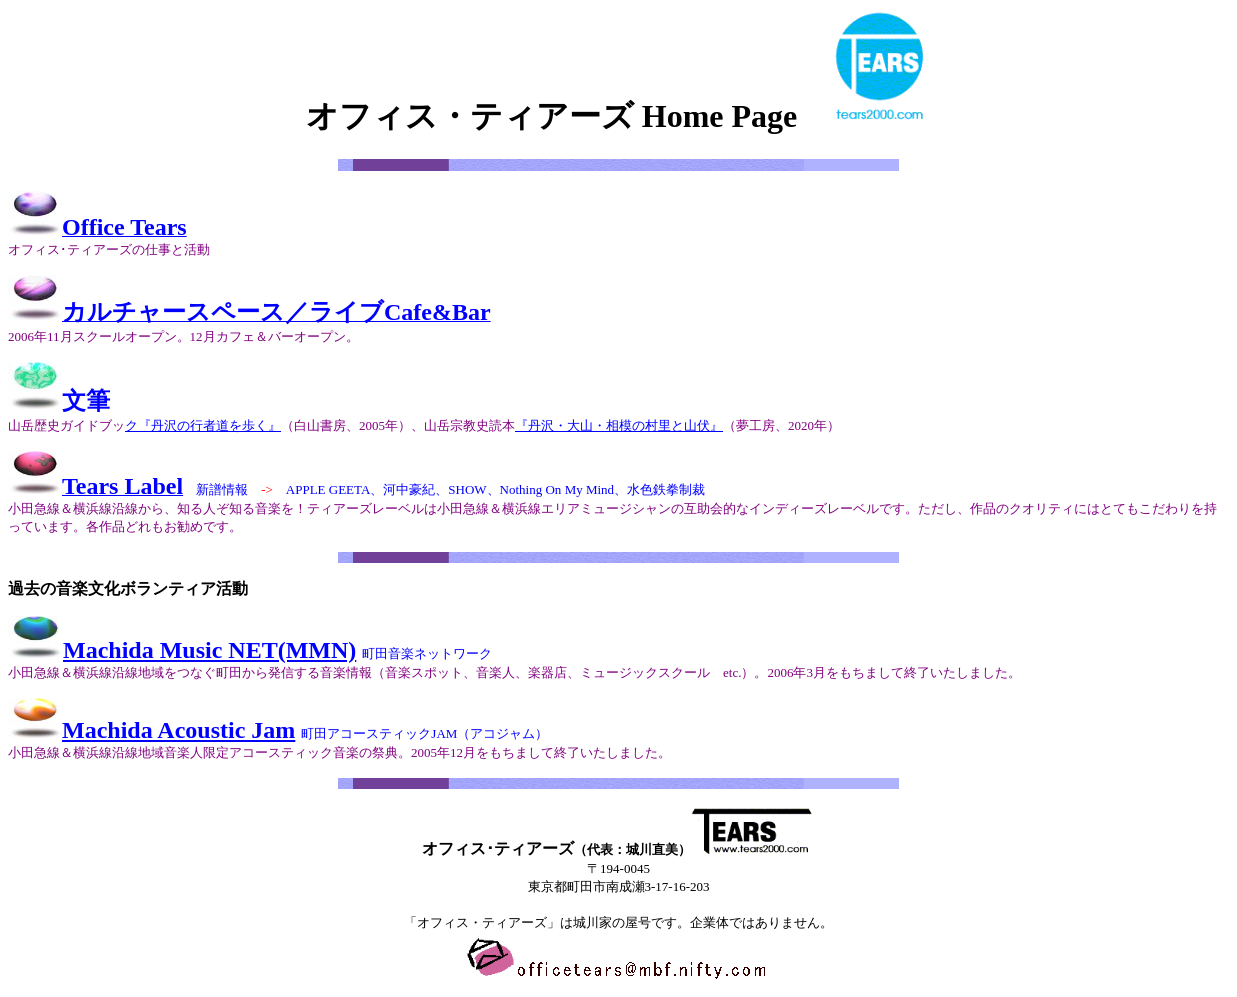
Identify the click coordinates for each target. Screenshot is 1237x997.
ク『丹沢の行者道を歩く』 (203, 425)
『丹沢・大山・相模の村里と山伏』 (619, 425)
